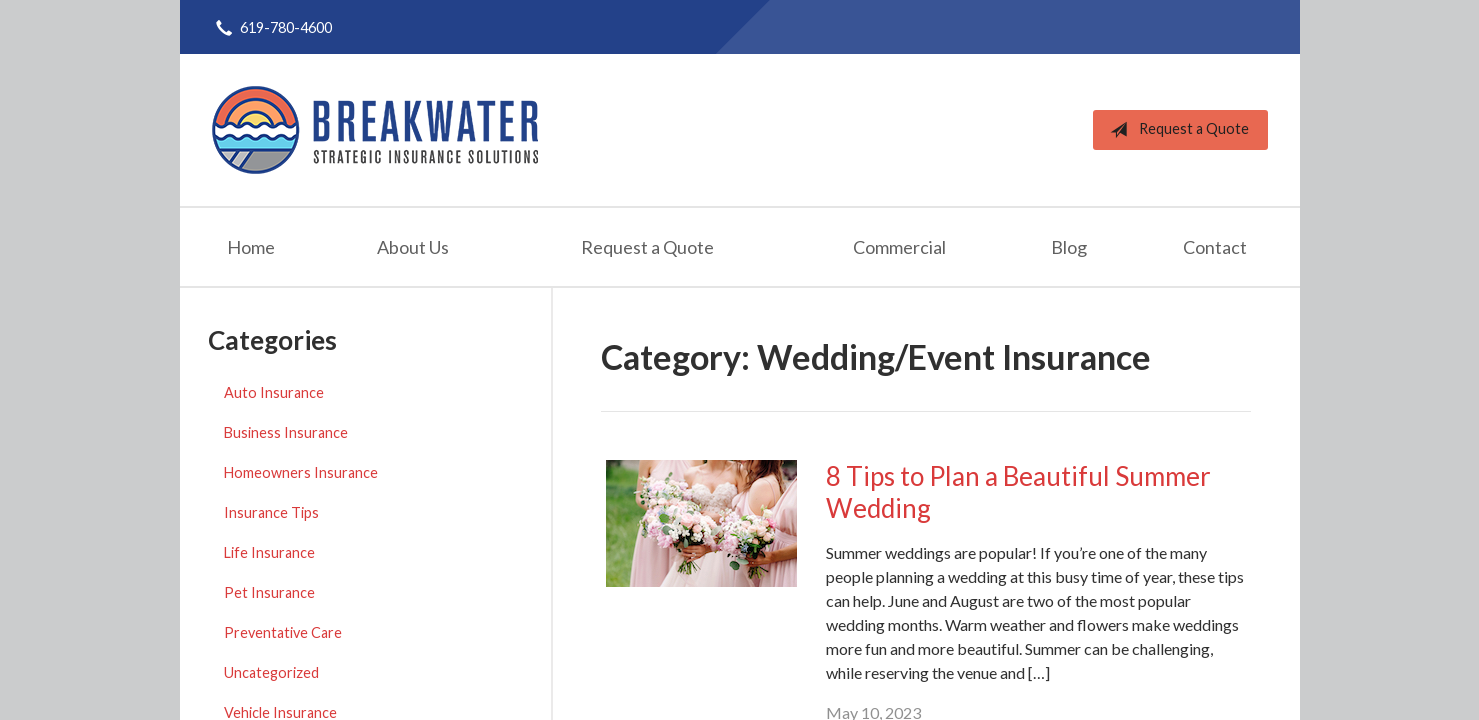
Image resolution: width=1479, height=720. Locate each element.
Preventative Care (283, 632)
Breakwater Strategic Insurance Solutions (375, 130)
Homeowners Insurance (301, 472)
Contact (1215, 247)
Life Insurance (269, 552)
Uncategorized (271, 672)
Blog (1069, 247)
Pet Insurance (269, 592)
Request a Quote (1175, 130)
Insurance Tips (271, 512)
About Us (413, 247)
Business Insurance (286, 432)
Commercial (899, 247)
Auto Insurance (274, 392)
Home (251, 247)
